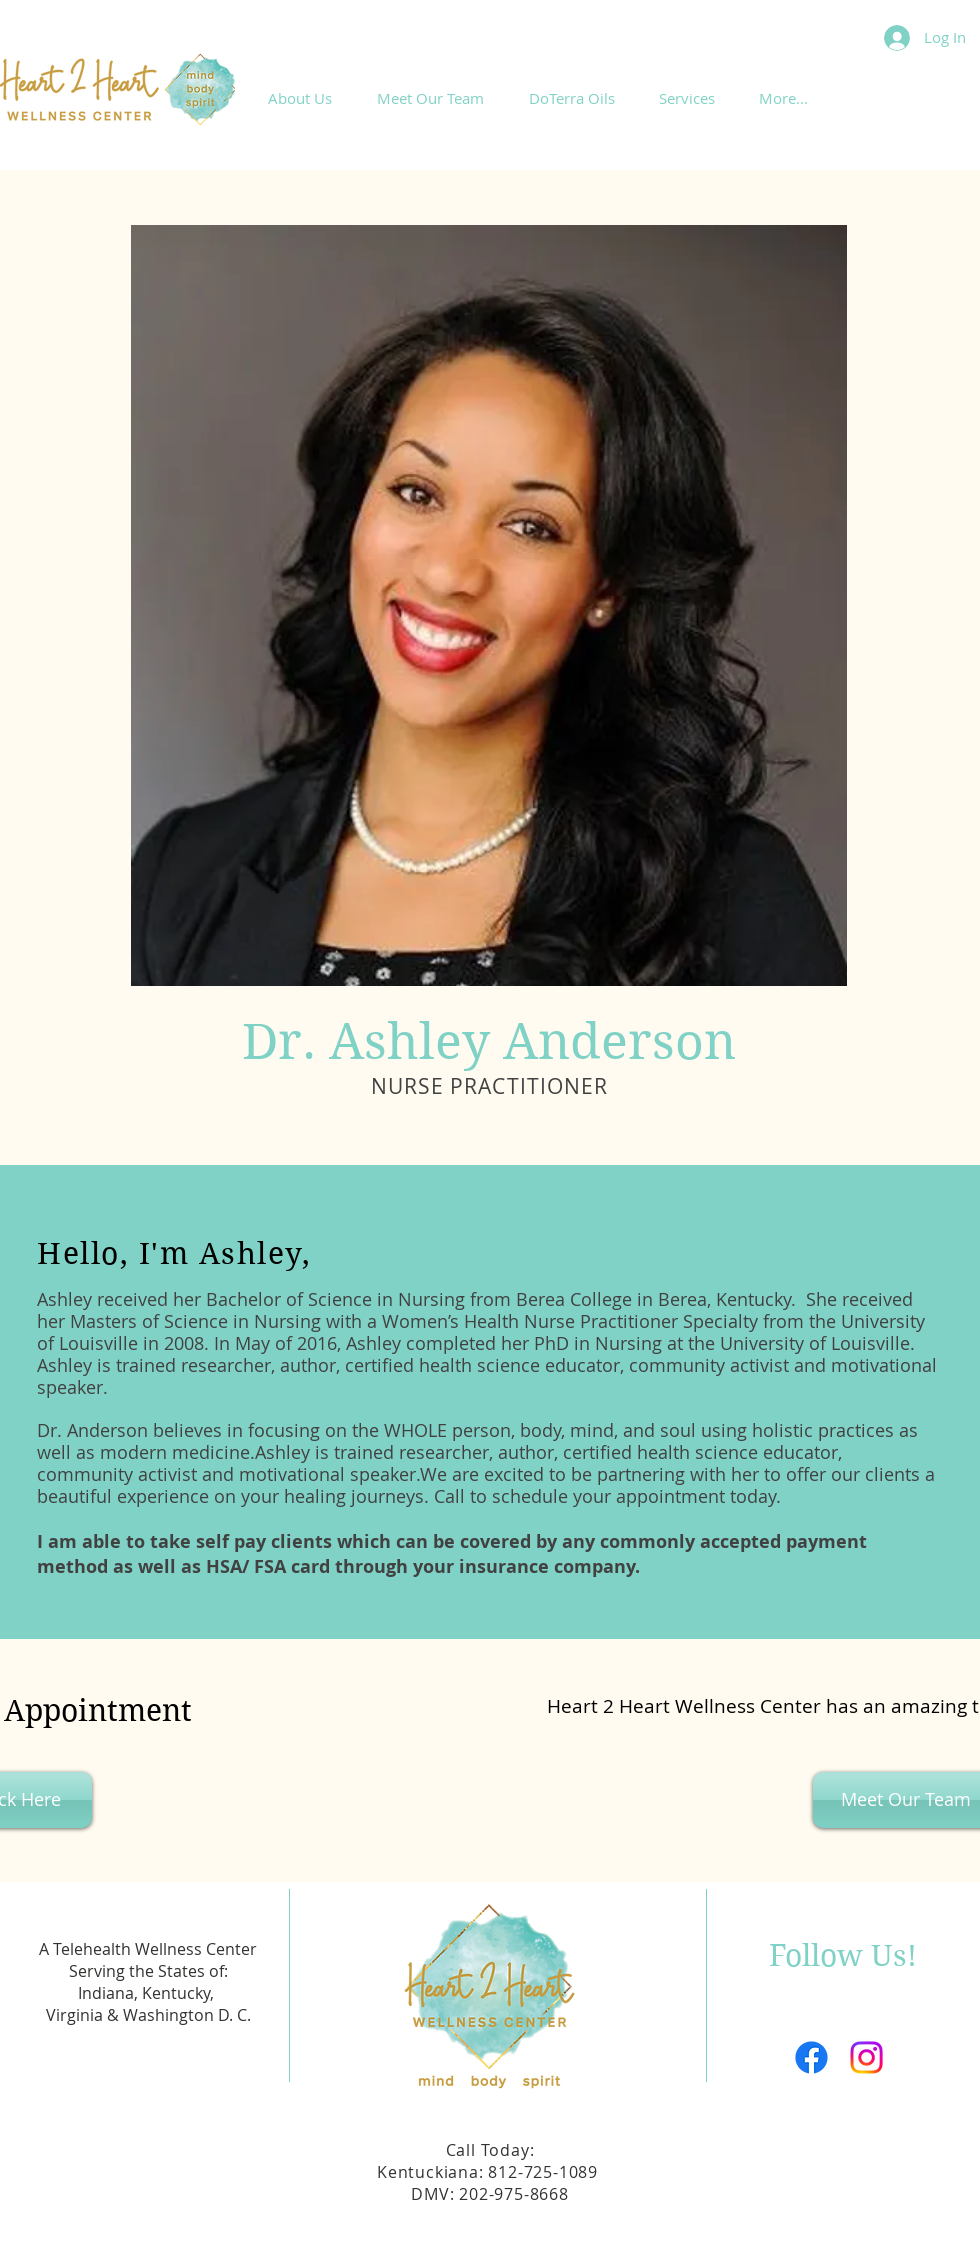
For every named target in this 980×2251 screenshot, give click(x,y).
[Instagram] (866, 2057)
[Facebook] (811, 2057)
